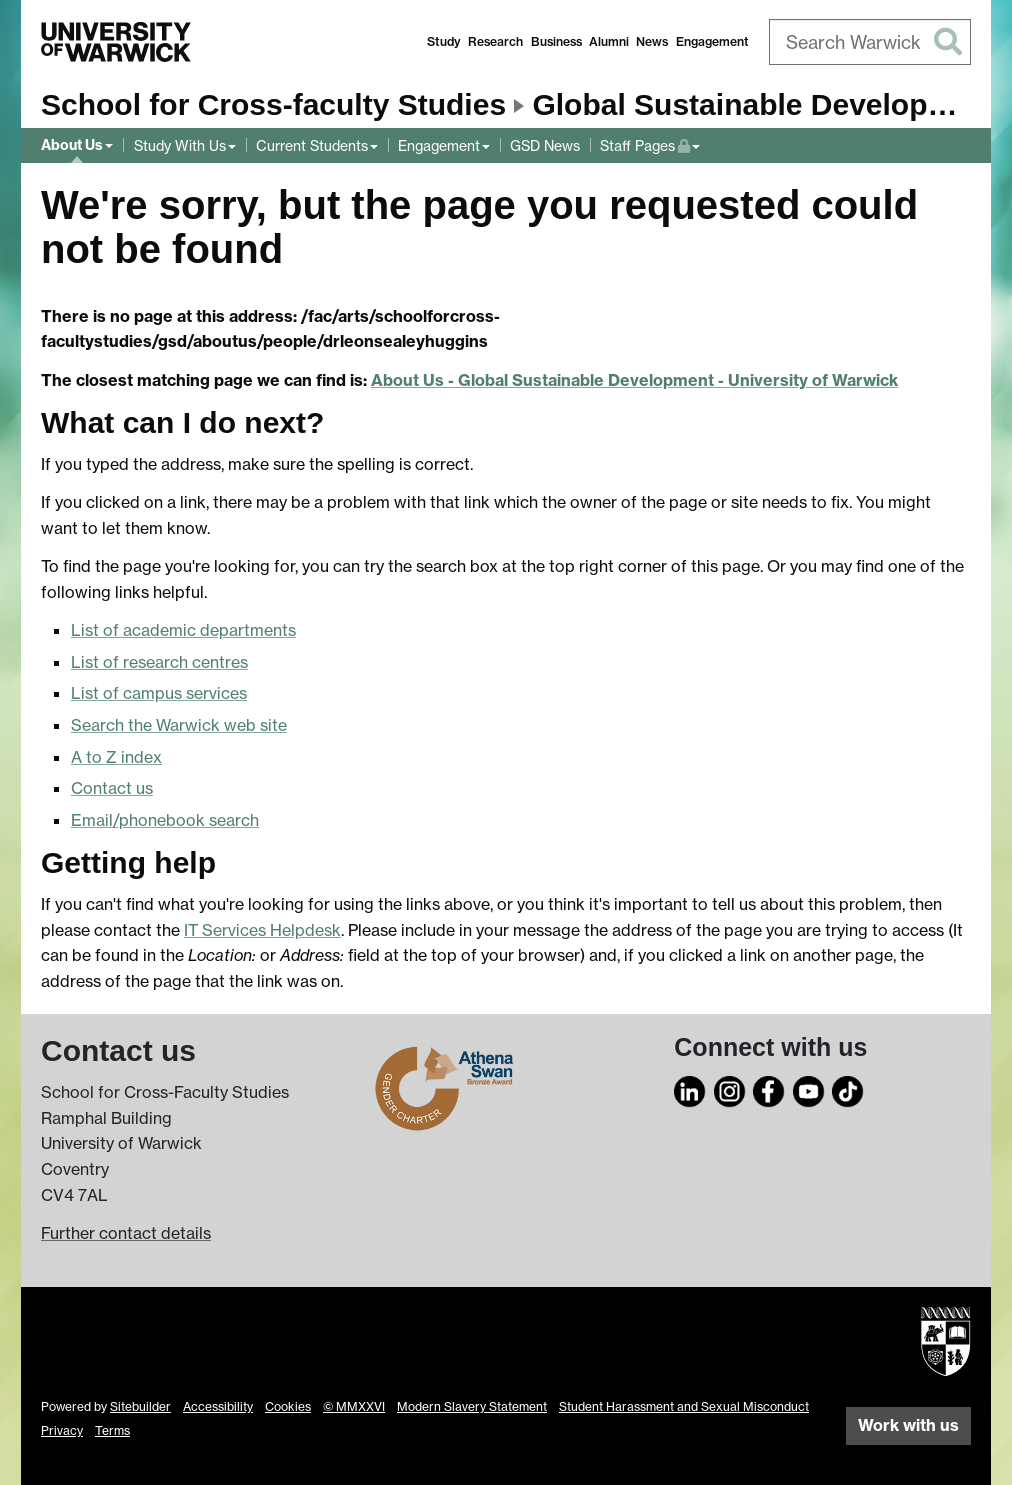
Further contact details (126, 1233)
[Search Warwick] (870, 42)
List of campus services (159, 693)
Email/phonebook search (165, 820)
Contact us (112, 788)
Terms (112, 1430)
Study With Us (180, 145)
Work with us (908, 1425)
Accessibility (218, 1406)
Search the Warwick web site (179, 725)
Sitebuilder (140, 1406)
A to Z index (116, 757)
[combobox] (870, 42)
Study (444, 41)
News (652, 41)
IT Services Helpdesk (262, 930)
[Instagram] (730, 1089)
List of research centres (159, 662)
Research (495, 41)
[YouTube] (809, 1089)
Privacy (62, 1430)
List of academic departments (183, 630)
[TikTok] (848, 1089)
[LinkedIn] (690, 1089)
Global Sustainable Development (765, 104)
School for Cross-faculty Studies (273, 104)
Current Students (312, 145)
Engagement (712, 41)
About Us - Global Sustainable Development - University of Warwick (634, 380)
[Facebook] (769, 1089)
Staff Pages (650, 143)
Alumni (609, 41)
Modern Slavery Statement (472, 1406)
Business (556, 41)
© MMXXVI (354, 1406)
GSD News (545, 145)
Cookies (288, 1406)
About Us (72, 145)
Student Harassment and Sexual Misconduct (684, 1406)
